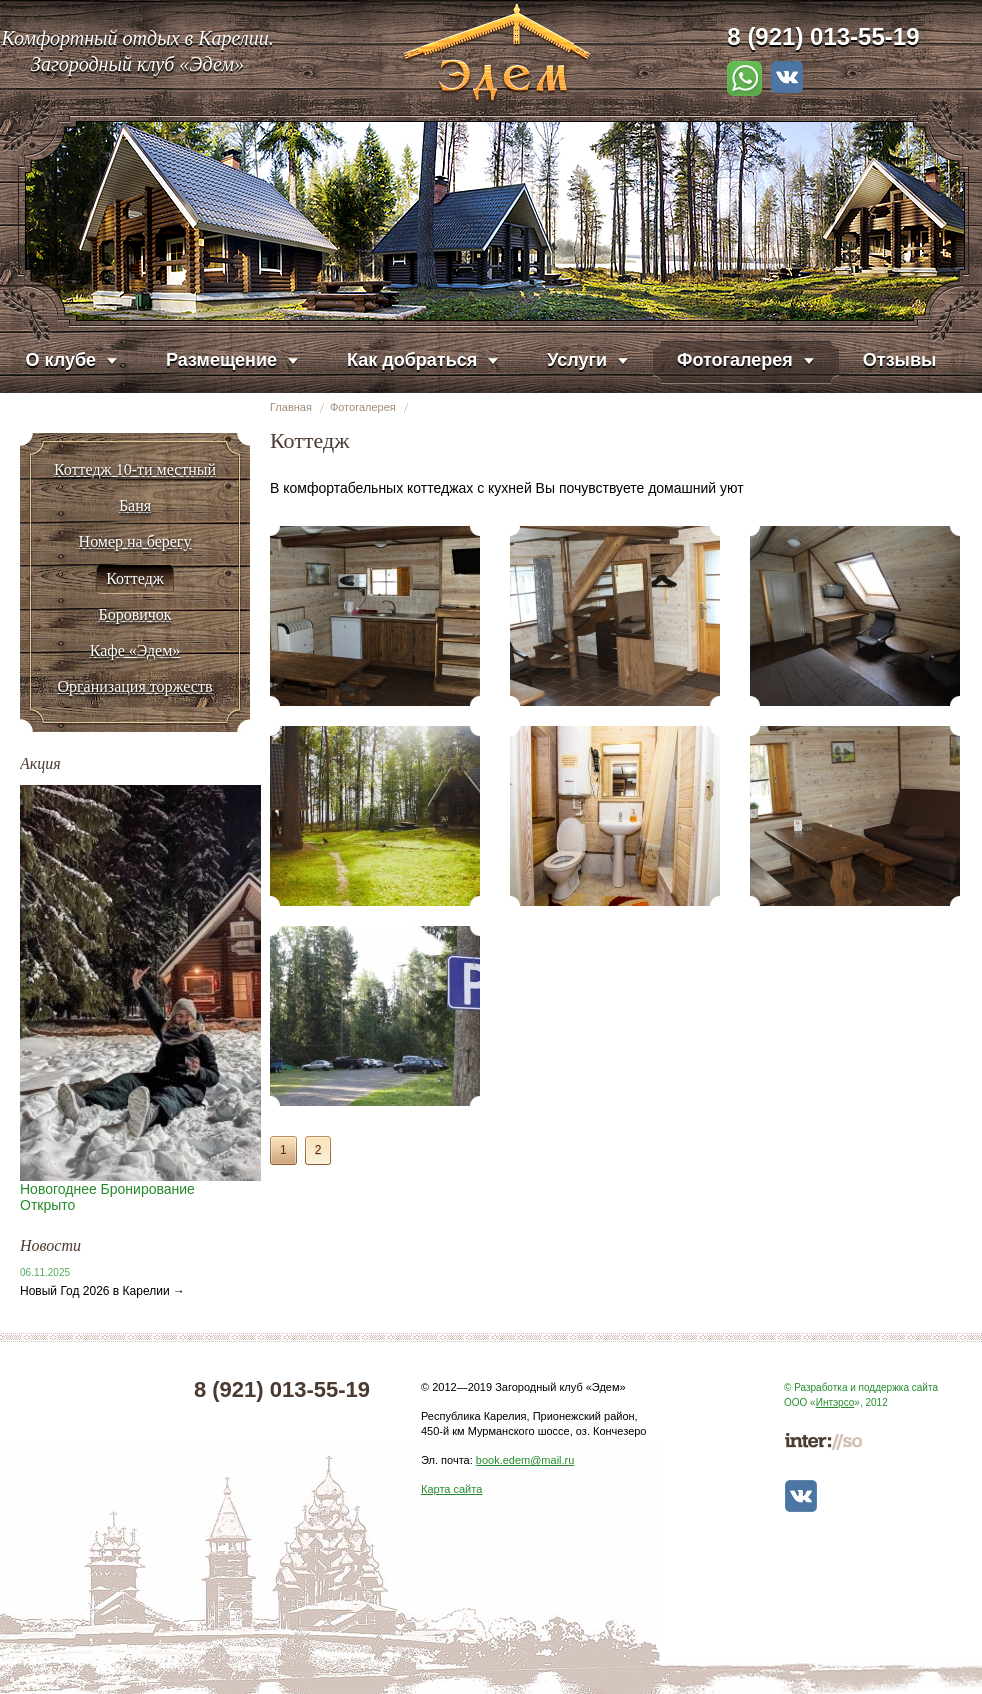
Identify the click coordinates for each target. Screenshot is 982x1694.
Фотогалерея (363, 407)
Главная (291, 407)
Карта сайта (451, 1489)
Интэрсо (835, 1402)
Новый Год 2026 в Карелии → (102, 1291)
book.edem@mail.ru (525, 1460)
